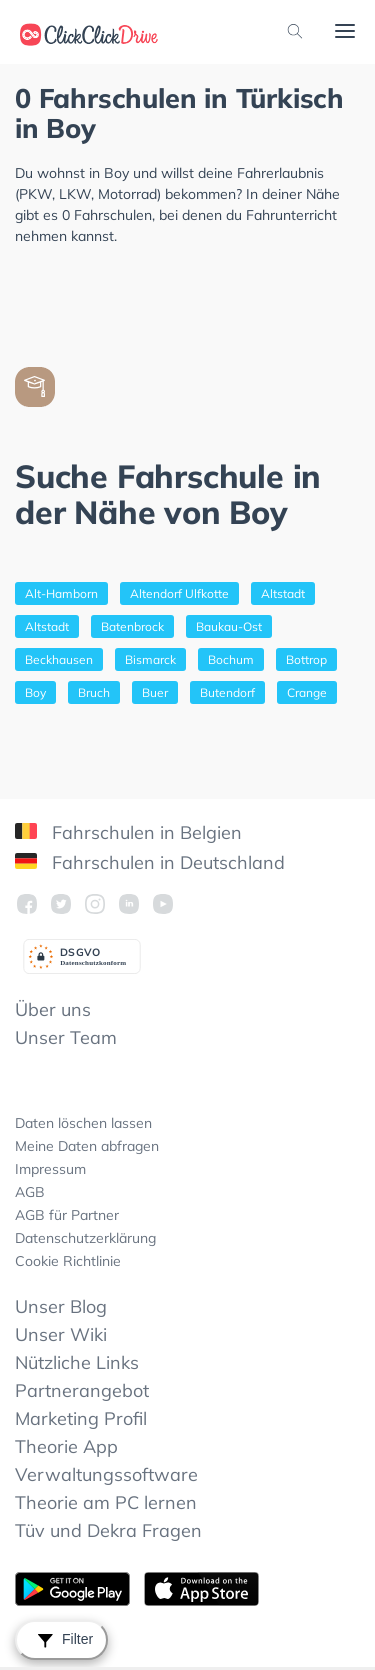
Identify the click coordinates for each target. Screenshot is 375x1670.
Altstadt (283, 593)
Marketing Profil (81, 1418)
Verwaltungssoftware (106, 1474)
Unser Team (66, 1037)
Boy (35, 692)
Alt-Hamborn (61, 593)
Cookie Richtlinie (68, 1261)
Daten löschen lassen (83, 1123)
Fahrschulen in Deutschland (150, 862)
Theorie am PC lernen (106, 1502)
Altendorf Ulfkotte (179, 593)
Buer (155, 692)
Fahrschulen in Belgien (128, 832)
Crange (307, 692)
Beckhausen (59, 659)
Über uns (53, 1009)
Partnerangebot (82, 1390)
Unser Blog (61, 1306)
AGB (30, 1192)
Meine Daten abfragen (87, 1146)
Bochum (231, 659)
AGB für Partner (67, 1215)
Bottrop (306, 659)
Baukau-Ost (229, 626)
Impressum (50, 1169)
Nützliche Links (77, 1362)
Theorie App (66, 1446)
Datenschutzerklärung (85, 1238)
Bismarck (150, 659)
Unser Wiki (61, 1334)
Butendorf (227, 692)
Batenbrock (132, 626)
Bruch (94, 692)
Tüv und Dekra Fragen (108, 1530)
